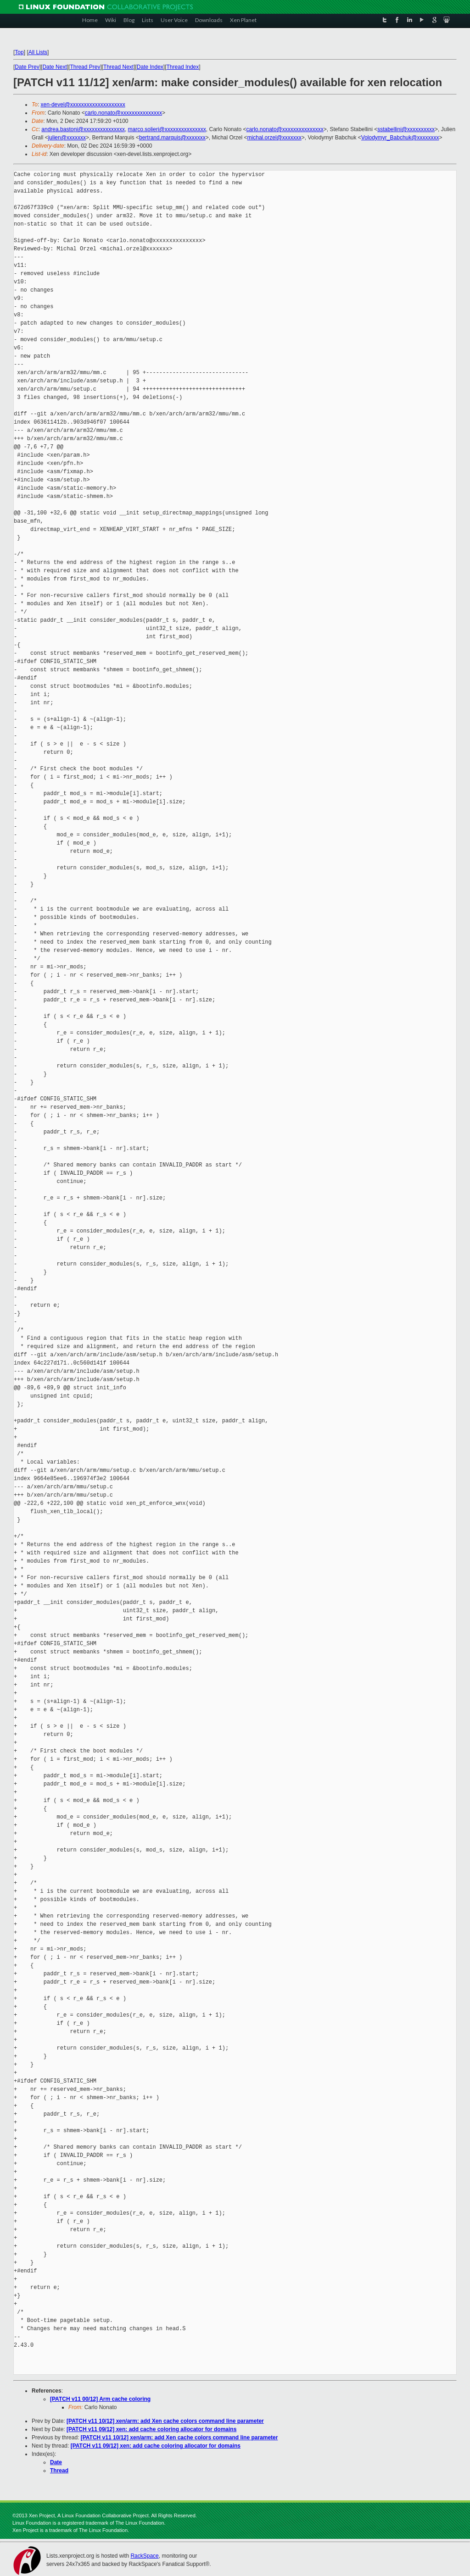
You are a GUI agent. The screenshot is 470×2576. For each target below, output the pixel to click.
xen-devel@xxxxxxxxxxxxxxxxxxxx (83, 104)
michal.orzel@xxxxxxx (274, 137)
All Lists (37, 52)
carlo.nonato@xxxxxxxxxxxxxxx (123, 113)
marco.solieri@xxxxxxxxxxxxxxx (167, 129)
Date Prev (27, 67)
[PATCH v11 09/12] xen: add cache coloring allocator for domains (151, 2429)
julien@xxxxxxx (67, 137)
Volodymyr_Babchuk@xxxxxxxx (400, 137)
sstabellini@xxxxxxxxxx (406, 129)
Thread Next (118, 67)
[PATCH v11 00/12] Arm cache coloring (100, 2399)
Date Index (150, 67)
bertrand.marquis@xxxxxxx (172, 137)
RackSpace (144, 2556)
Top (19, 52)
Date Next (54, 67)
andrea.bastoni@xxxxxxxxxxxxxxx (83, 129)
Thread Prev (85, 67)
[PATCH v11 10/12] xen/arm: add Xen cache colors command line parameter (165, 2421)
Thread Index (183, 67)
